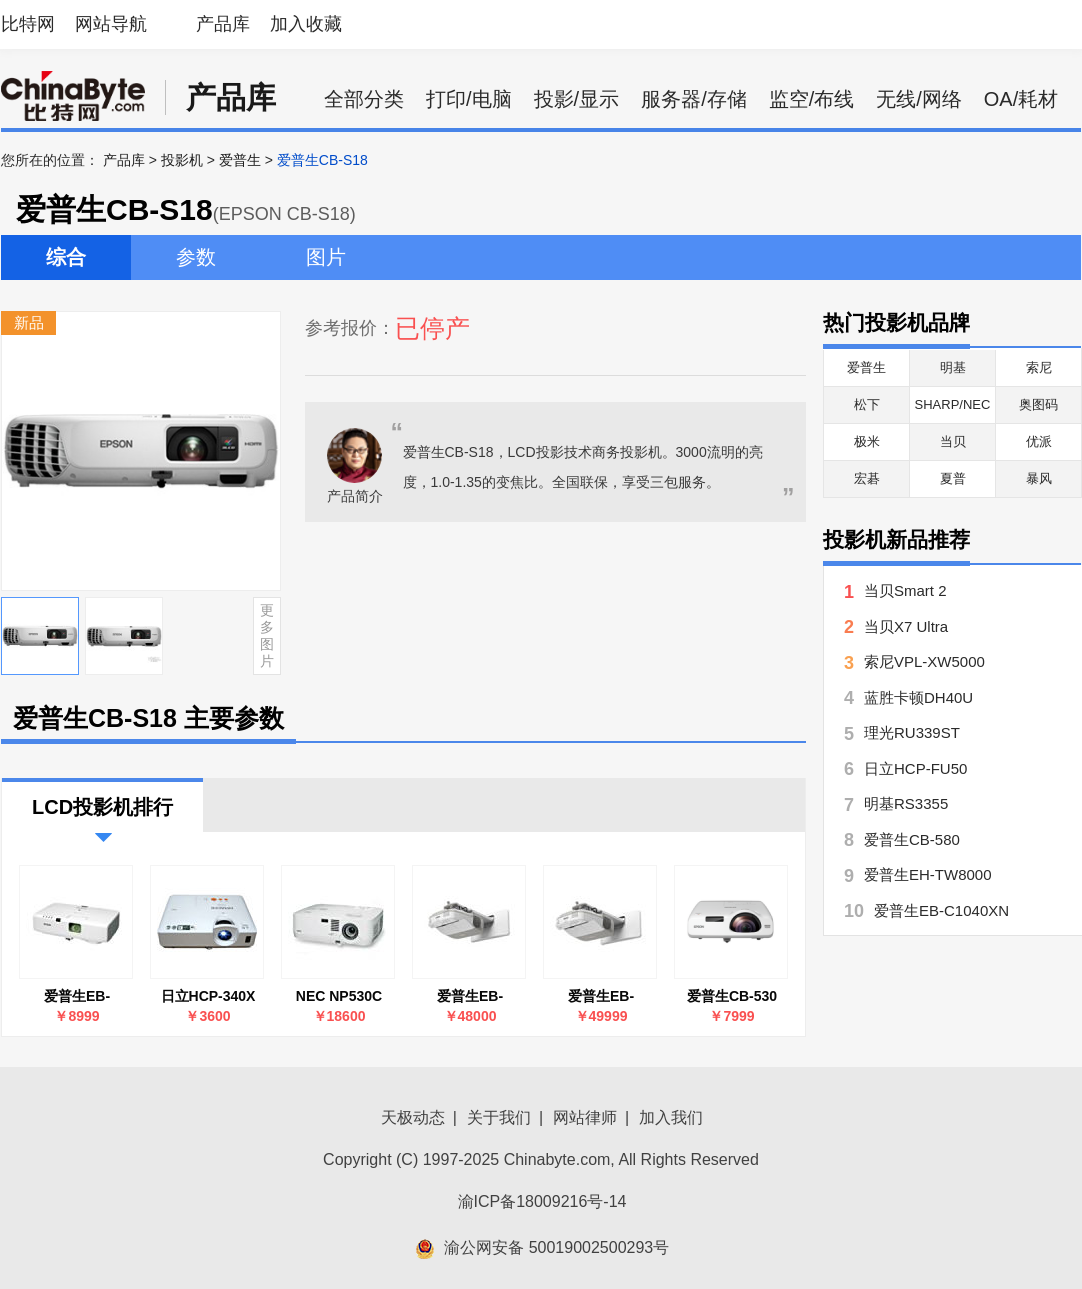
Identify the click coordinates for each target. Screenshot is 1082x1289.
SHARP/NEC (953, 404)
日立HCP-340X (208, 996)
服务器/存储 (694, 99)
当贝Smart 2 (905, 590)
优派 (1039, 441)
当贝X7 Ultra (906, 626)
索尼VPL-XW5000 (924, 661)
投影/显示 (577, 99)
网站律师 (585, 1117)
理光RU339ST (912, 732)
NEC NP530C (339, 996)
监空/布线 (812, 99)
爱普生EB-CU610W (601, 996)
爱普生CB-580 (912, 839)
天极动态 (413, 1117)
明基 (953, 367)
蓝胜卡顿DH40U (918, 697)
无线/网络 (919, 99)
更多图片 (267, 635)
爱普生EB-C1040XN (77, 996)
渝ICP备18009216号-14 (542, 1201)
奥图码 (1038, 404)
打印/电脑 (469, 99)
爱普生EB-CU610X (470, 996)
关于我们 (499, 1117)
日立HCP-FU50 (915, 768)
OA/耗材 (1021, 99)
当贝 (953, 441)
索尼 (1039, 367)
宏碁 (867, 478)
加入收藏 (306, 24)
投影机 (182, 160)
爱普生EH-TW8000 (928, 874)
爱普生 (240, 160)
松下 (867, 404)
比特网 (28, 24)
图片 (326, 257)
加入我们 (671, 1117)
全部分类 (364, 99)
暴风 (1039, 478)
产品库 (223, 24)
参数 (196, 257)
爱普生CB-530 (732, 996)
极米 (867, 441)
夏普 (953, 478)
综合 (66, 257)
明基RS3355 (906, 803)
